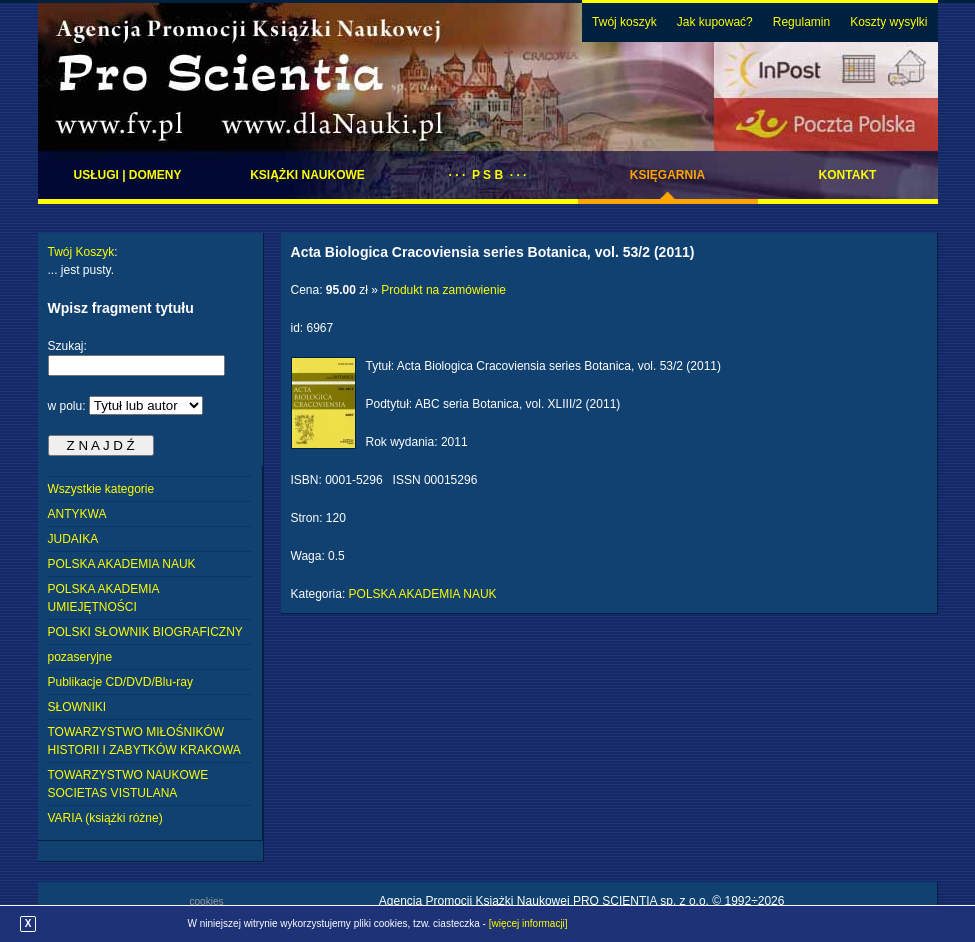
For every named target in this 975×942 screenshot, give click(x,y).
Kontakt (848, 175)
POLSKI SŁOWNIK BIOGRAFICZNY (145, 632)
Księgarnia (667, 175)
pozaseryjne (80, 657)
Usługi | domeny (127, 175)
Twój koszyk (624, 22)
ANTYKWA (77, 514)
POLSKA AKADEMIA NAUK (122, 564)
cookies (207, 901)
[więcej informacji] (528, 923)
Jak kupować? (715, 22)
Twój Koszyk (81, 252)
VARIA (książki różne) (105, 818)
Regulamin (801, 22)
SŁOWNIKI (77, 707)
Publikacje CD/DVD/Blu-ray (120, 682)
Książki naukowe (307, 175)
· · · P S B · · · (488, 175)
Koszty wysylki (888, 22)
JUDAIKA (73, 539)
